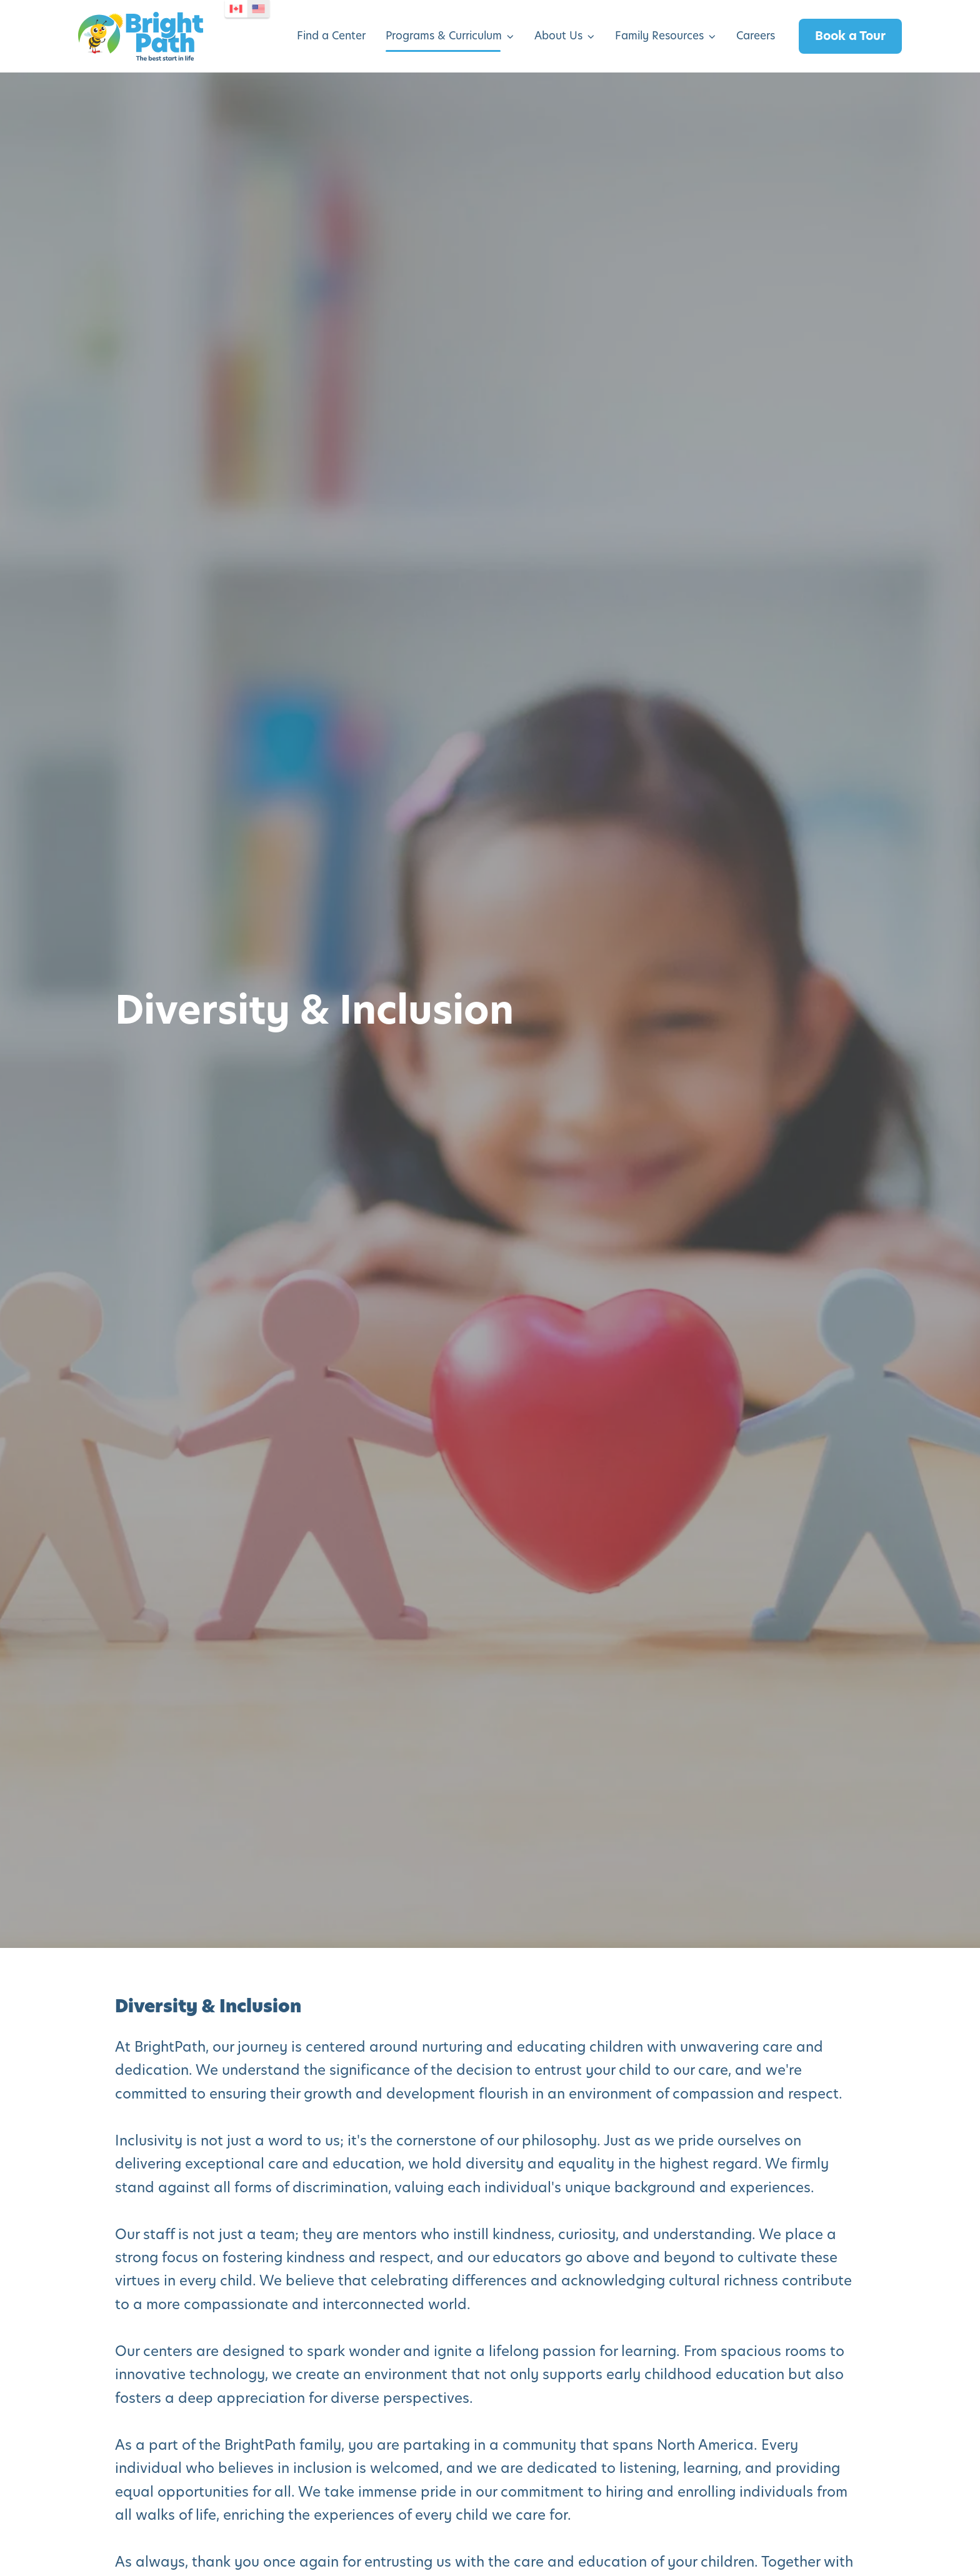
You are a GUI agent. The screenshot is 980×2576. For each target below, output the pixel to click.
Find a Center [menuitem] (331, 35)
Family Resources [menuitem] (659, 35)
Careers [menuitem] (755, 35)
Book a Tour (850, 35)
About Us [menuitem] (558, 35)
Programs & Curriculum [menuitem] (444, 35)
